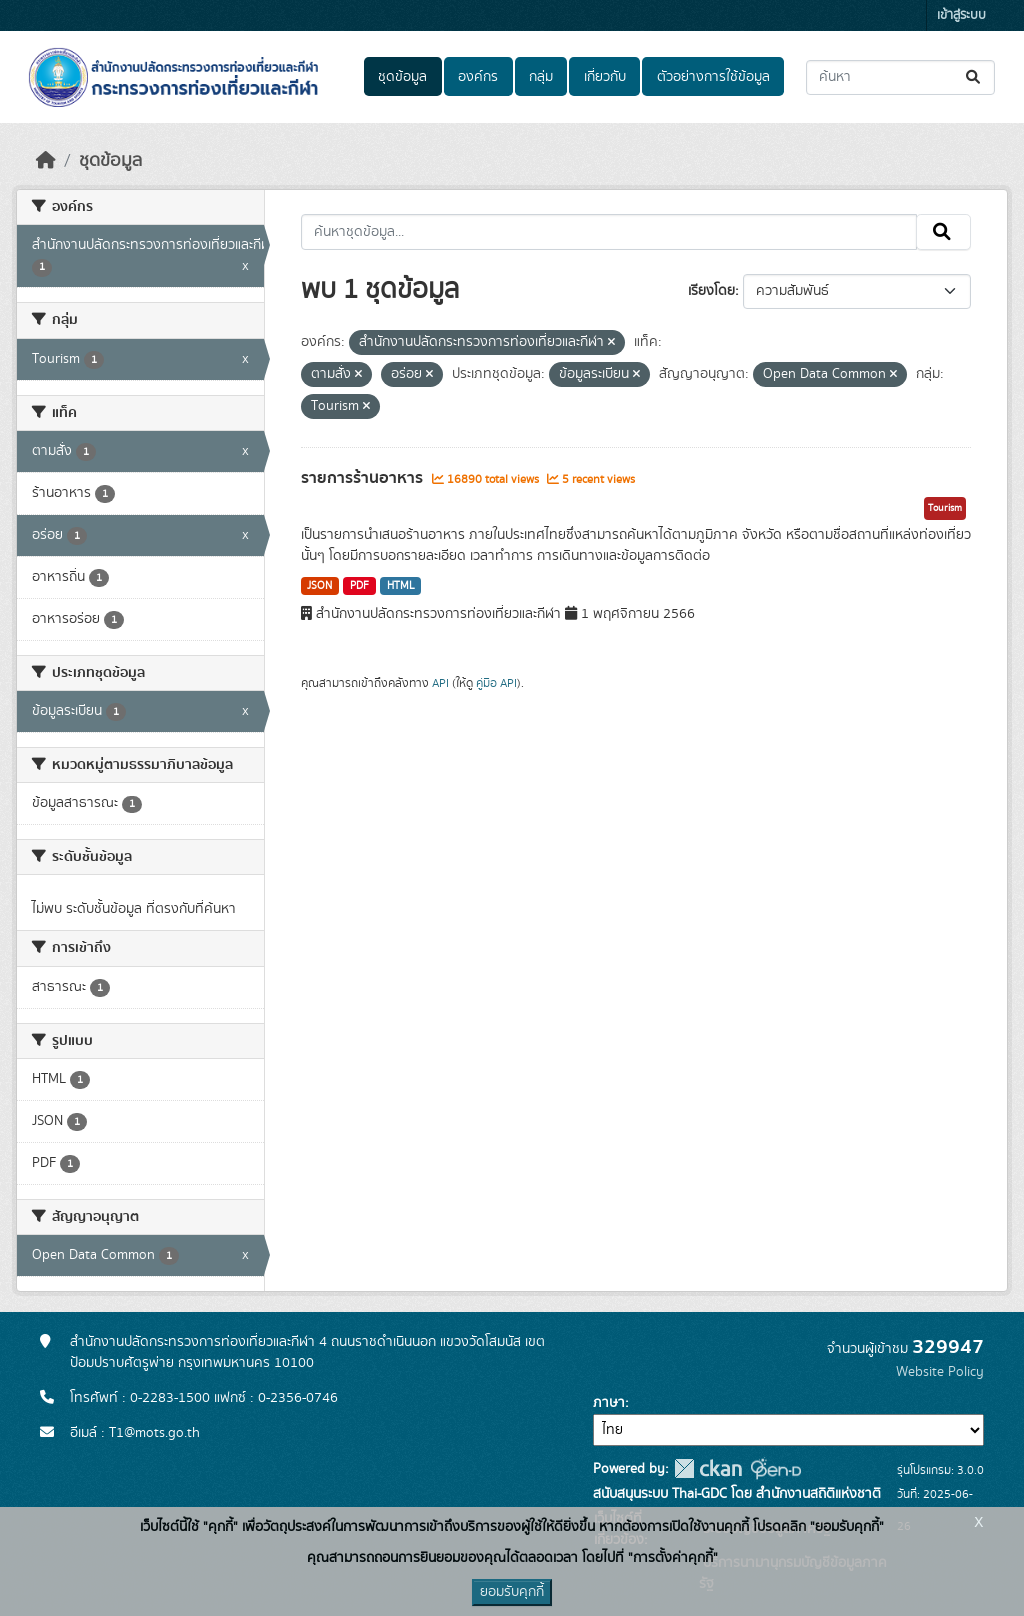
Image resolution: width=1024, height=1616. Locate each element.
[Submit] (974, 77)
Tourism (945, 508)
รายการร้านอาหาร (364, 478)
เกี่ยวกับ (605, 77)
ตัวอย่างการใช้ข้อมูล (713, 77)
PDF (359, 586)
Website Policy (940, 1372)
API (440, 683)
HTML (401, 586)
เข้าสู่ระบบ (961, 15)
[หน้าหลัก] (46, 161)
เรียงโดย (711, 291)
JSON (319, 586)
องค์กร (478, 77)
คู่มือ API (496, 683)
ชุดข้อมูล (402, 77)
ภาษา (609, 1403)
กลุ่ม (541, 77)
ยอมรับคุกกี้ (512, 1592)
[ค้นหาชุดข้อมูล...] (900, 77)
